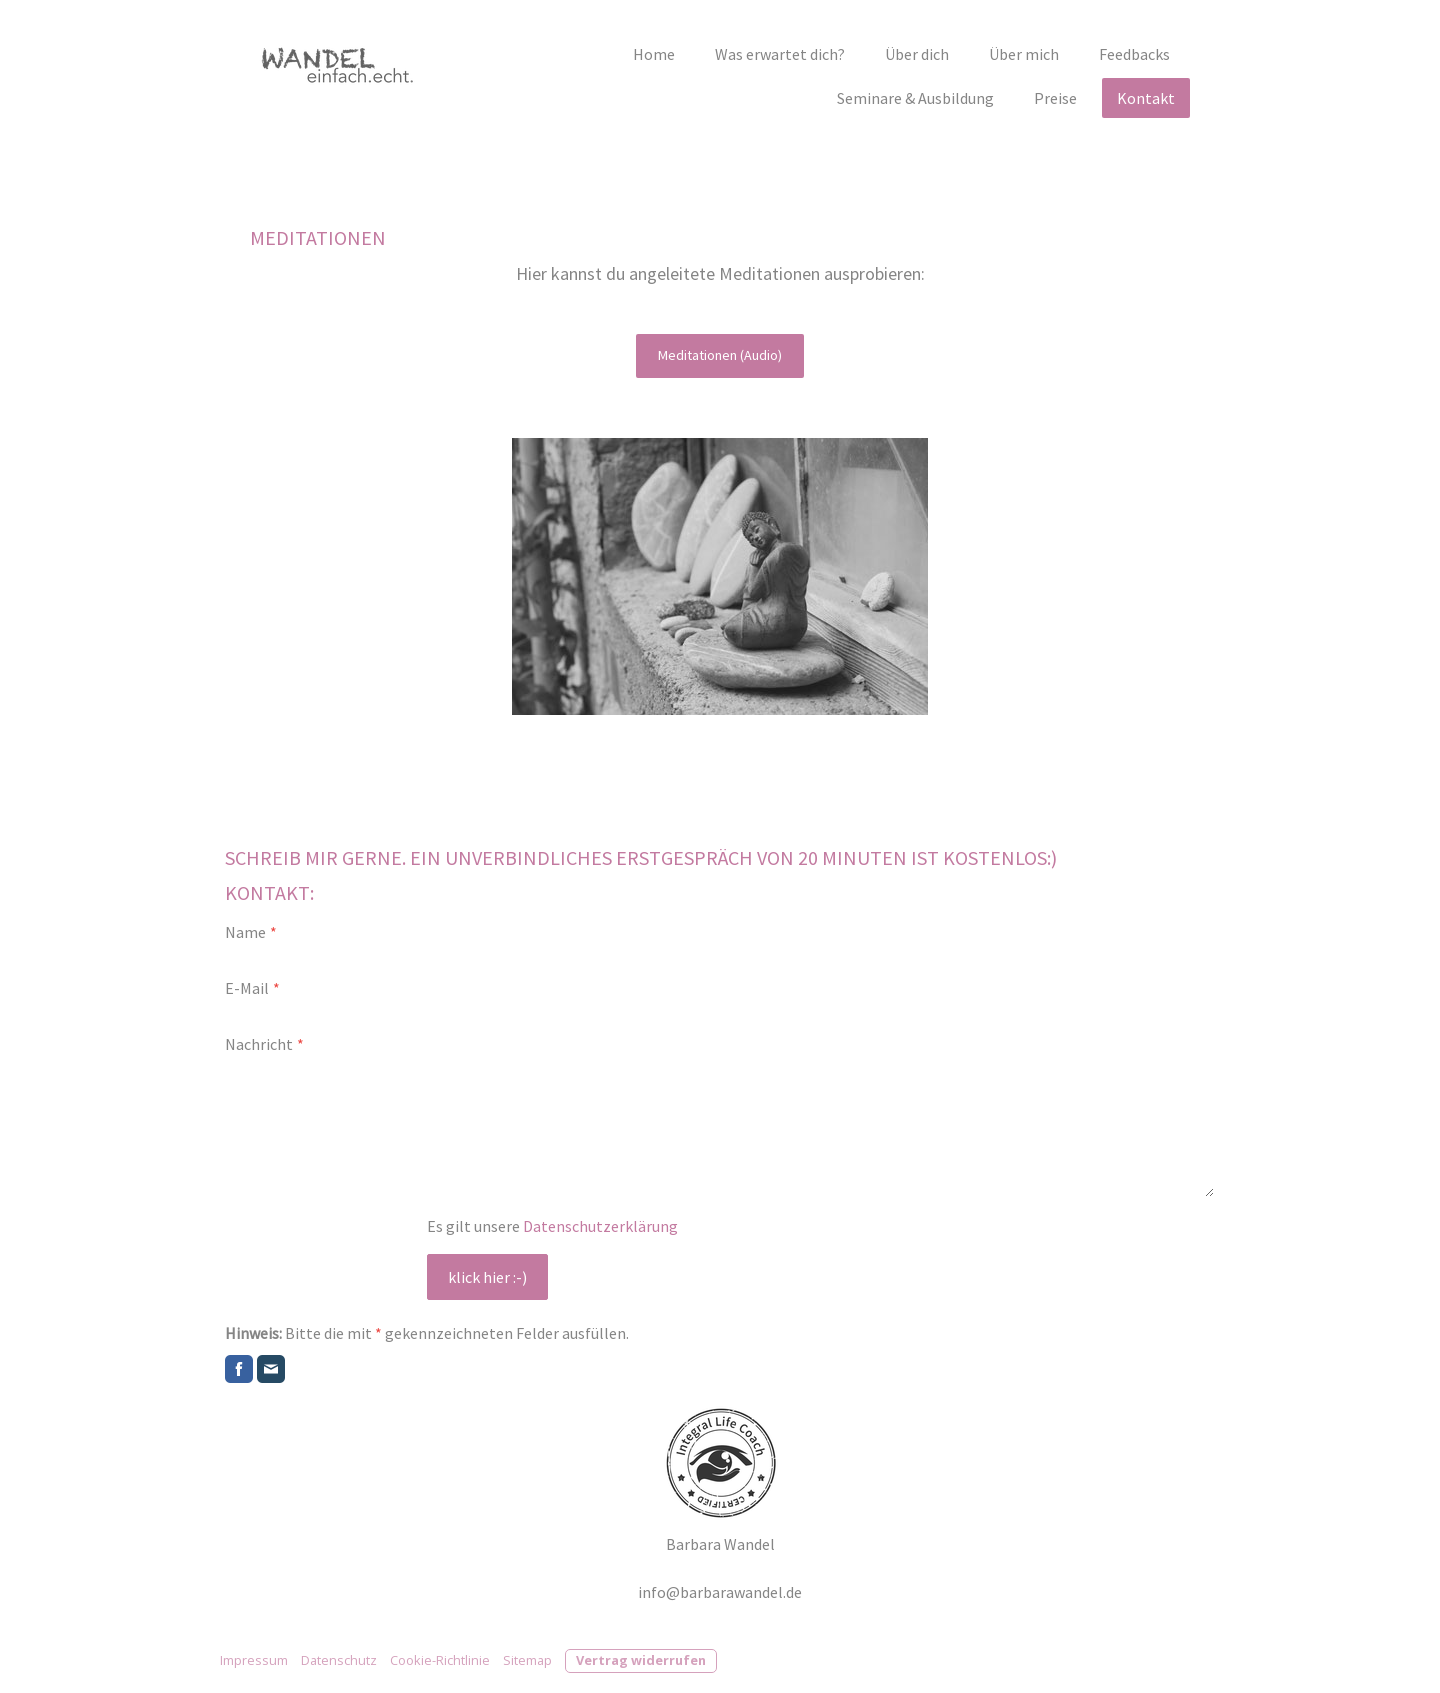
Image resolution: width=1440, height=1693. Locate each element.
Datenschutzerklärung (600, 1226)
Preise (1055, 98)
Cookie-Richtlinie (440, 1660)
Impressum (254, 1660)
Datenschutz (339, 1660)
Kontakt (1146, 98)
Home (654, 54)
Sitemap (527, 1660)
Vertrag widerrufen (641, 1660)
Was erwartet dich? (780, 54)
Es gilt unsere (552, 1226)
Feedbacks (1134, 54)
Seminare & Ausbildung (915, 98)
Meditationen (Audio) (720, 355)
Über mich (1024, 54)
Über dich (917, 54)
